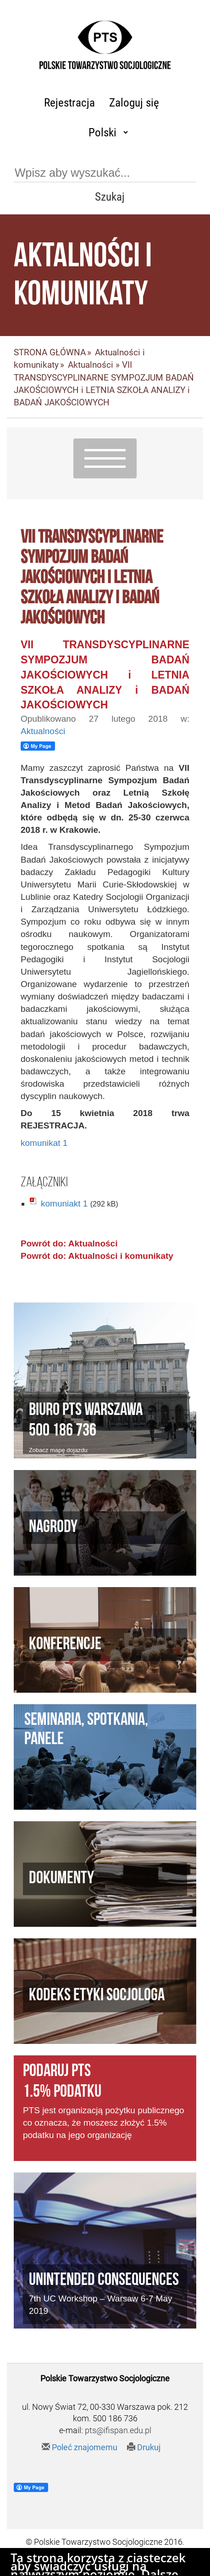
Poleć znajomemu (79, 2447)
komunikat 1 (44, 1143)
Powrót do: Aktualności (69, 1243)
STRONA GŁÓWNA (50, 352)
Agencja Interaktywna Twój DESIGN (125, 2565)
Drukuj (143, 2447)
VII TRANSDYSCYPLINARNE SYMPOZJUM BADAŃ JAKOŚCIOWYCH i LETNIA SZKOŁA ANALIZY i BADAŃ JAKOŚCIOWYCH (105, 675)
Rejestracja (69, 102)
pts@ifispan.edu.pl (118, 2430)
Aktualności (90, 364)
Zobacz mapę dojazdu (58, 1450)
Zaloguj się (134, 102)
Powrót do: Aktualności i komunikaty (97, 1256)
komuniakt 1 (64, 1203)
